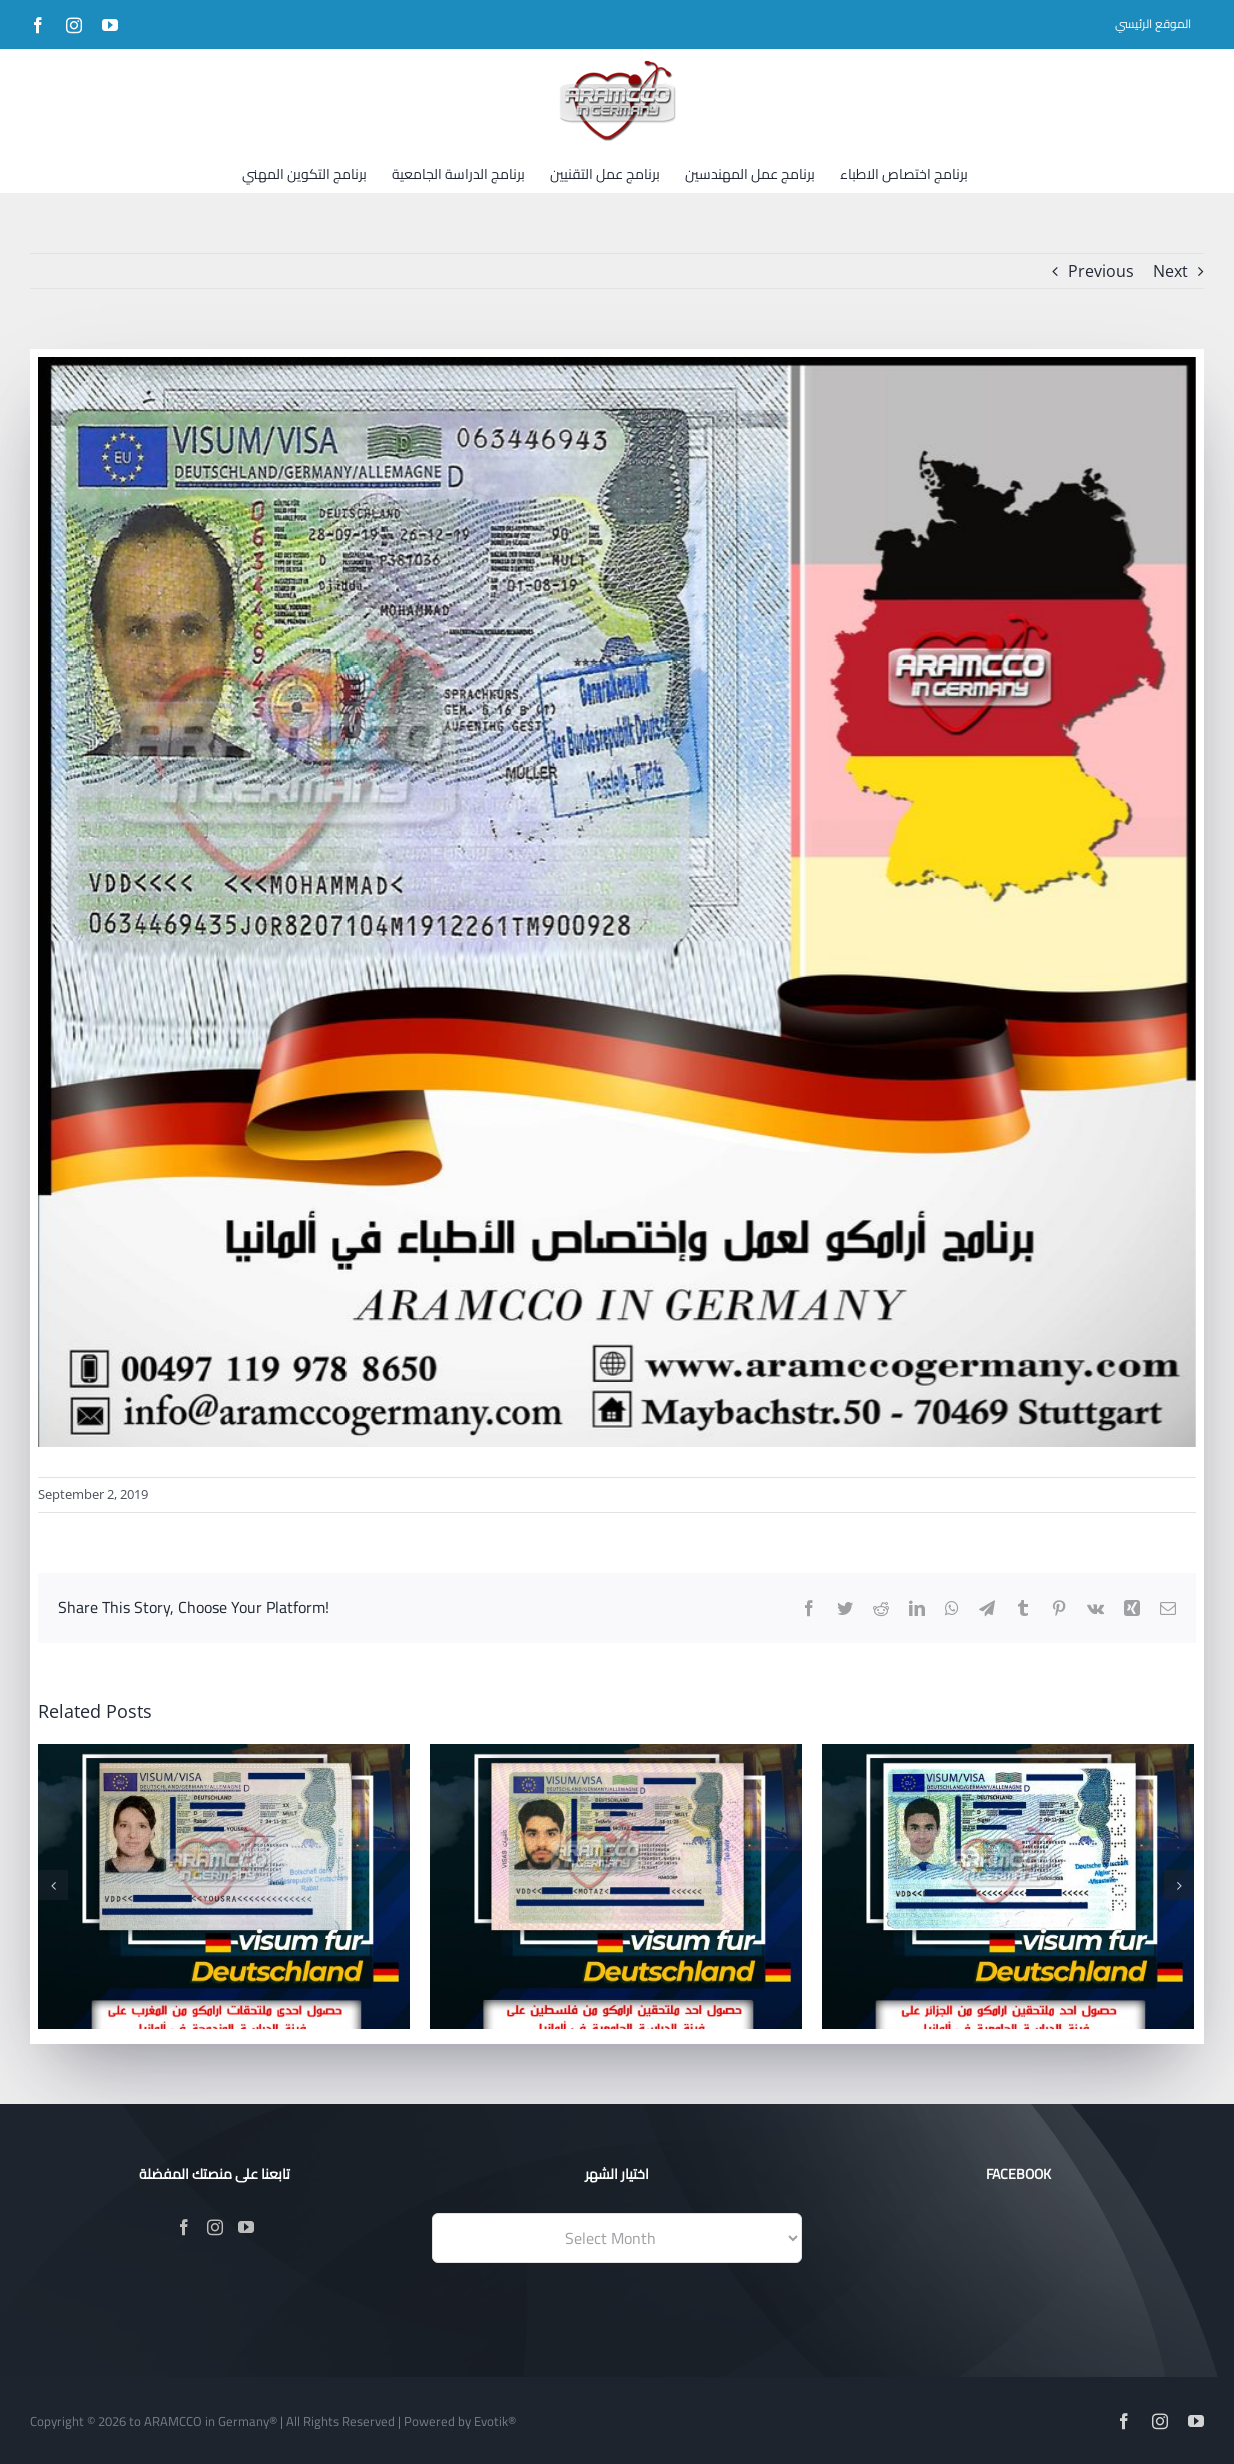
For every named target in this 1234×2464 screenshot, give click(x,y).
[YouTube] (246, 2227)
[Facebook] (184, 2227)
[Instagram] (215, 2227)
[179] (617, 902)
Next (1170, 271)
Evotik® (495, 2421)
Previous (1101, 271)
